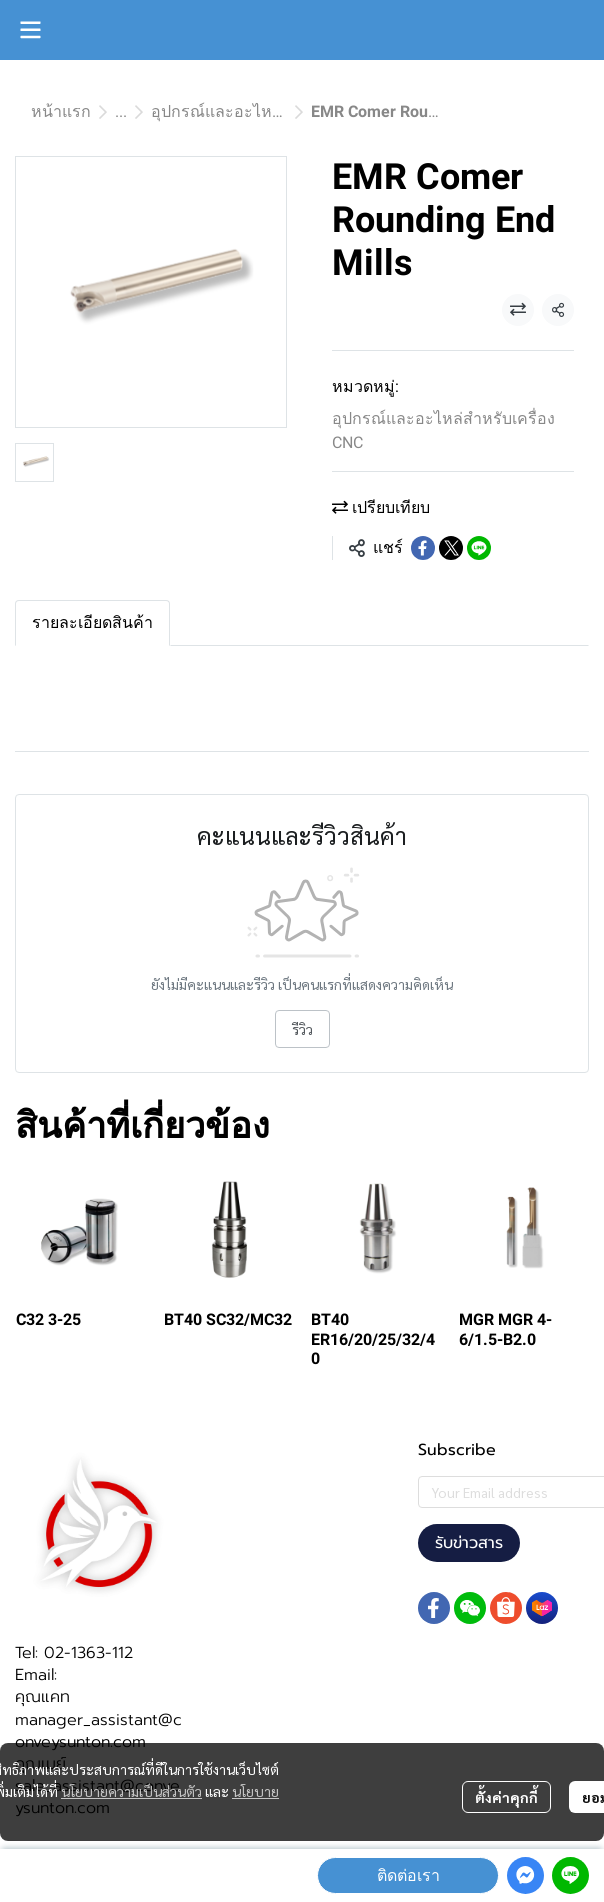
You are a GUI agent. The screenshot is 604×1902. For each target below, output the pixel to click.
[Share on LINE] (479, 548)
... (121, 111)
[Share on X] (451, 548)
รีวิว (302, 1029)
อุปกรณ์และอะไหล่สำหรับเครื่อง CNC (280, 111)
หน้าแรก (61, 111)
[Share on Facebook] (423, 548)
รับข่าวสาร (469, 1543)
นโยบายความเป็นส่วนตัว (131, 1791)
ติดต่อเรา (408, 1875)
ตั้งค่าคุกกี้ (506, 1797)
